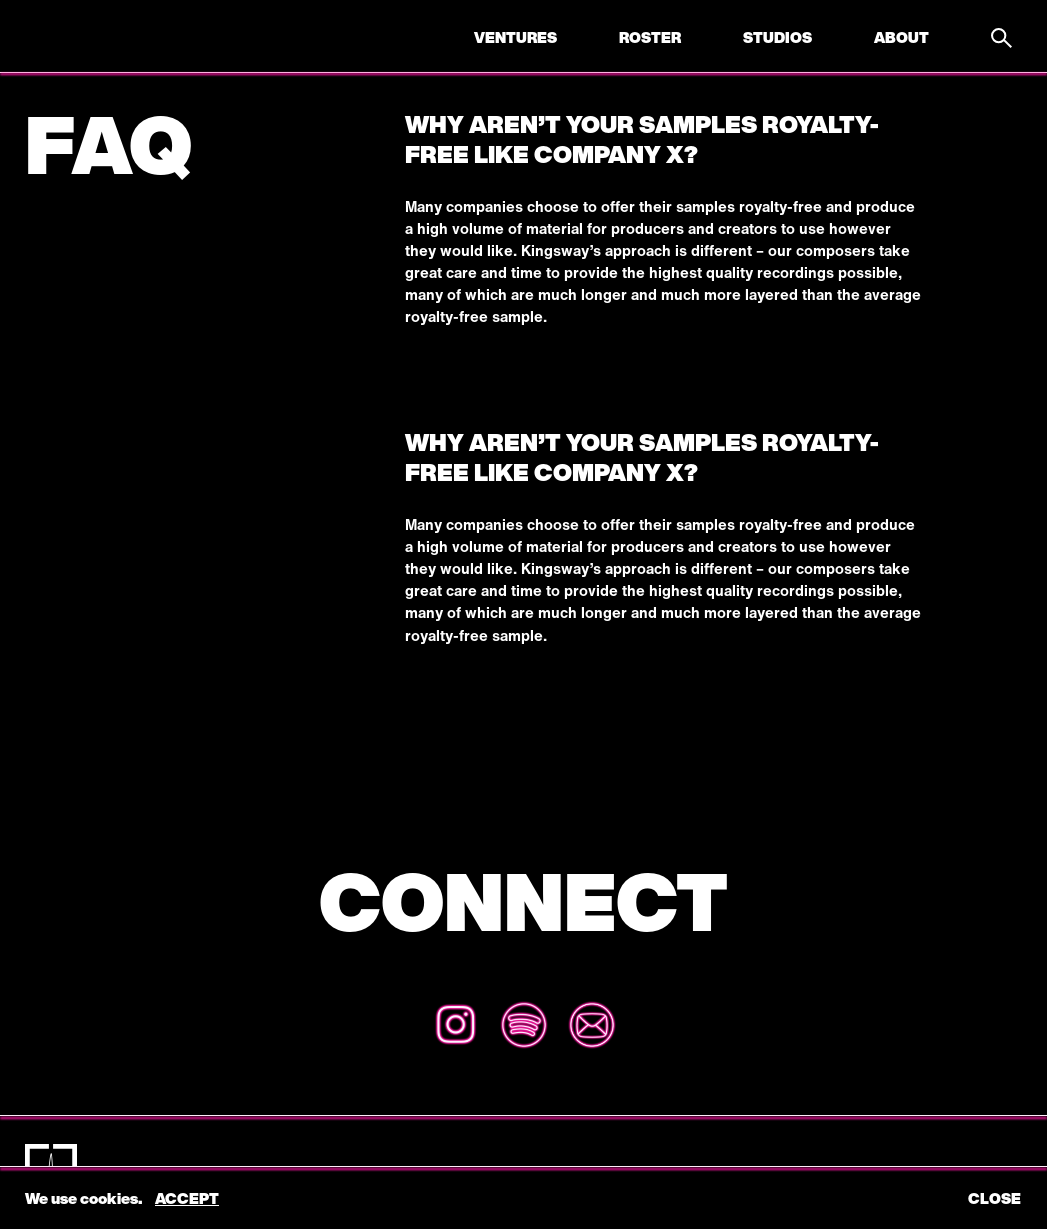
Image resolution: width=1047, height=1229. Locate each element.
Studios (777, 37)
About (901, 37)
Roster (650, 37)
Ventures (515, 37)
